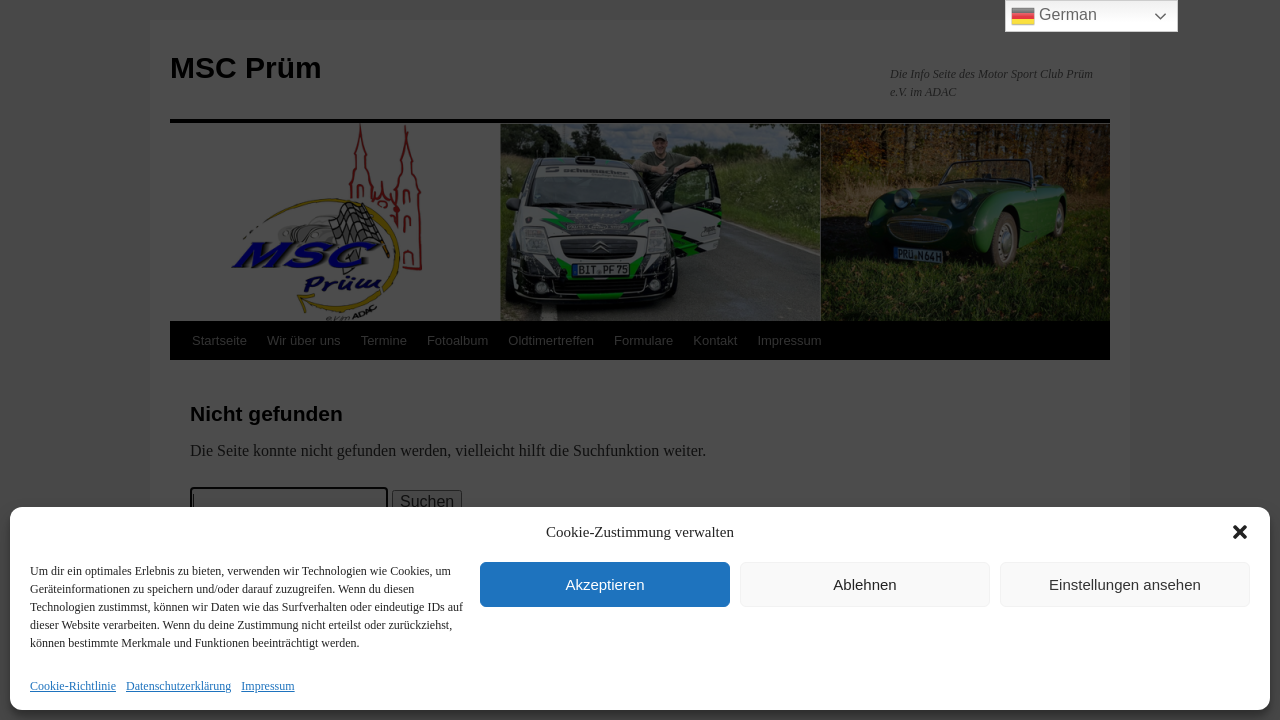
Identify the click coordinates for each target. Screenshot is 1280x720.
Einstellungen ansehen (1125, 584)
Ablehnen (864, 584)
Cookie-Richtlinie (73, 686)
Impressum (267, 686)
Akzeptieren (604, 584)
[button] (1240, 532)
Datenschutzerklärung (178, 686)
